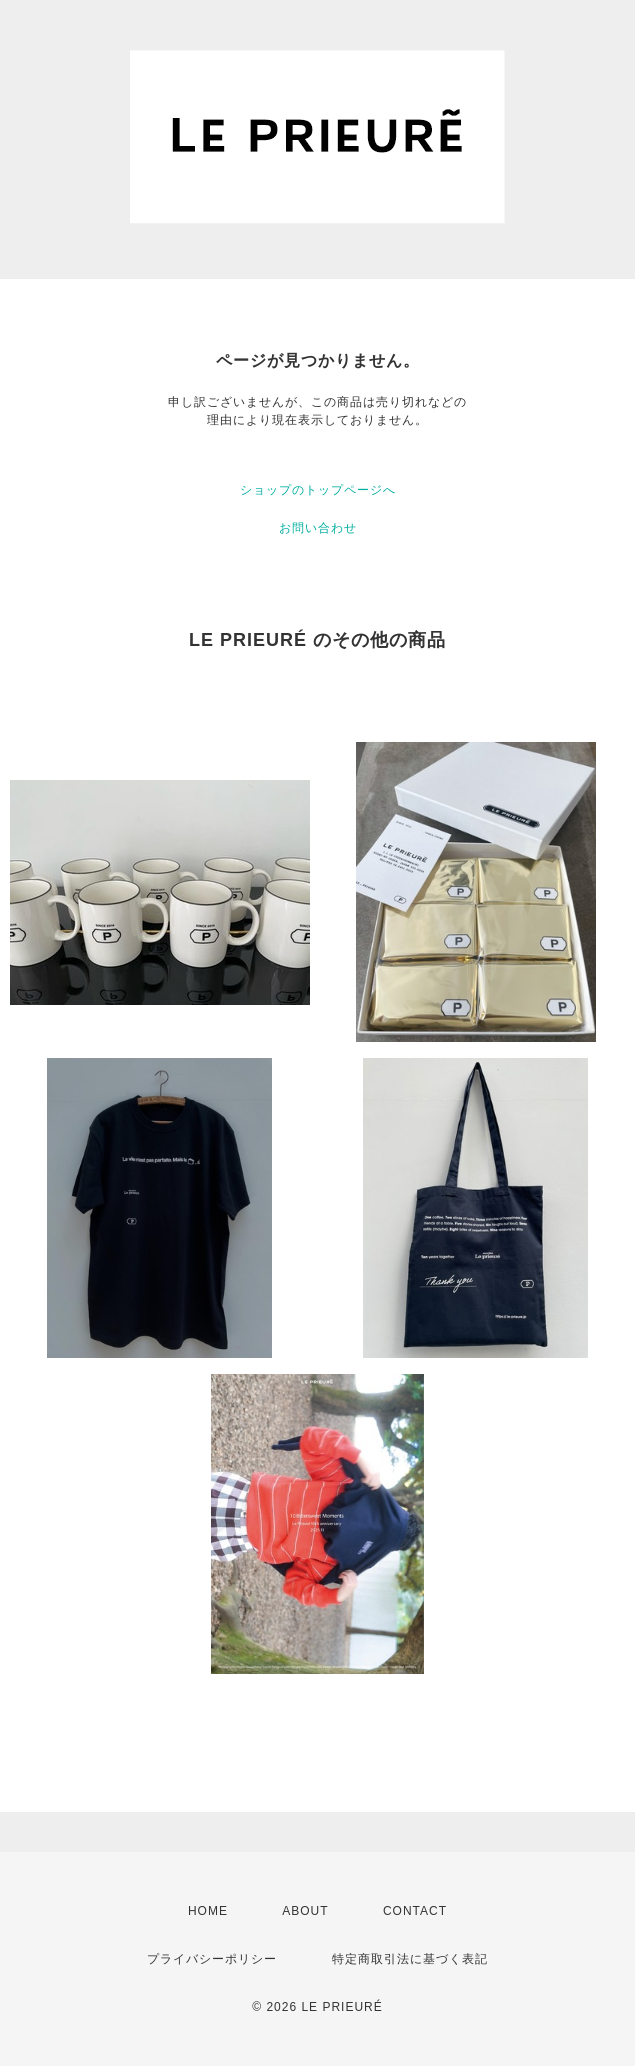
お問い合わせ (318, 528)
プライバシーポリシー (212, 1959)
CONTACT (415, 1911)
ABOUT (305, 1911)
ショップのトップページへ (318, 490)
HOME (208, 1911)
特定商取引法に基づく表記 (410, 1959)
